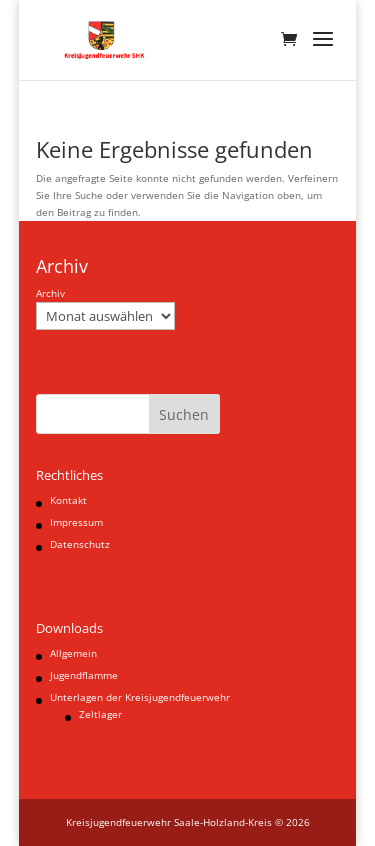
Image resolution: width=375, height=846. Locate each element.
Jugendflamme (84, 675)
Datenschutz (80, 544)
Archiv (50, 293)
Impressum (76, 522)
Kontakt (68, 500)
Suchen (184, 414)
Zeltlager (100, 714)
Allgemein (73, 653)
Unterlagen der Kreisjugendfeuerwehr (140, 697)
